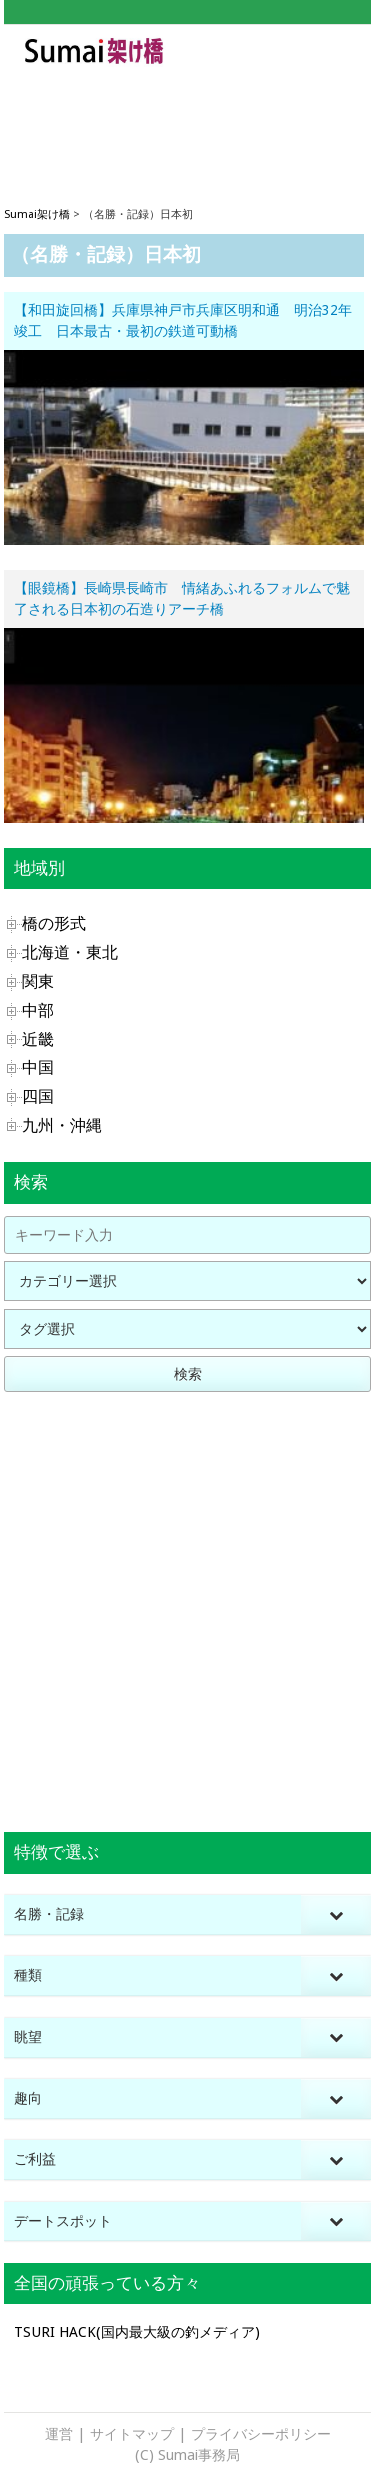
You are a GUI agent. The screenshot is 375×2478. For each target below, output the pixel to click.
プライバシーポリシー (261, 2434)
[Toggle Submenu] (336, 1914)
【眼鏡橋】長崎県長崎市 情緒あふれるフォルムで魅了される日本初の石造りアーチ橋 (182, 598)
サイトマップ (132, 2434)
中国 (38, 1067)
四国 (38, 1096)
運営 (59, 2434)
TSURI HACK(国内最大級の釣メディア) (137, 2332)
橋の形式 (54, 923)
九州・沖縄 (62, 1125)
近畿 (38, 1039)
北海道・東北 (70, 952)
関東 (38, 981)
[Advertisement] (186, 121)
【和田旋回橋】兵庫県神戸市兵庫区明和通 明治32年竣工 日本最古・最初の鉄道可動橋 (183, 320)
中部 (38, 1010)
